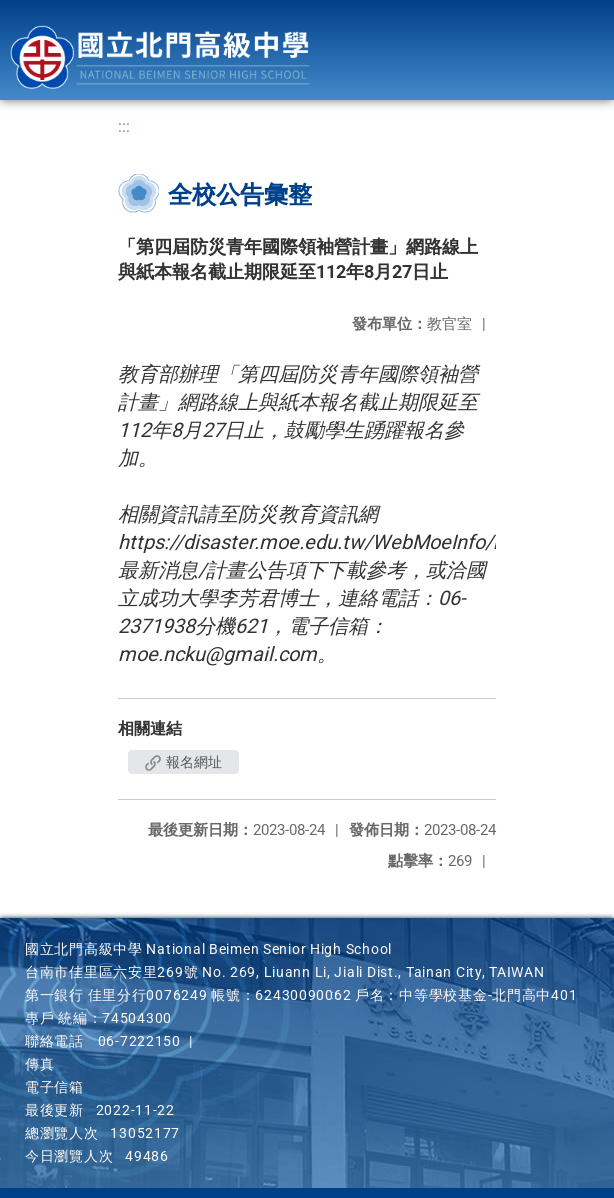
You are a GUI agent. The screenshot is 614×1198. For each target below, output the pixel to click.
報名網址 (183, 762)
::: (124, 126)
